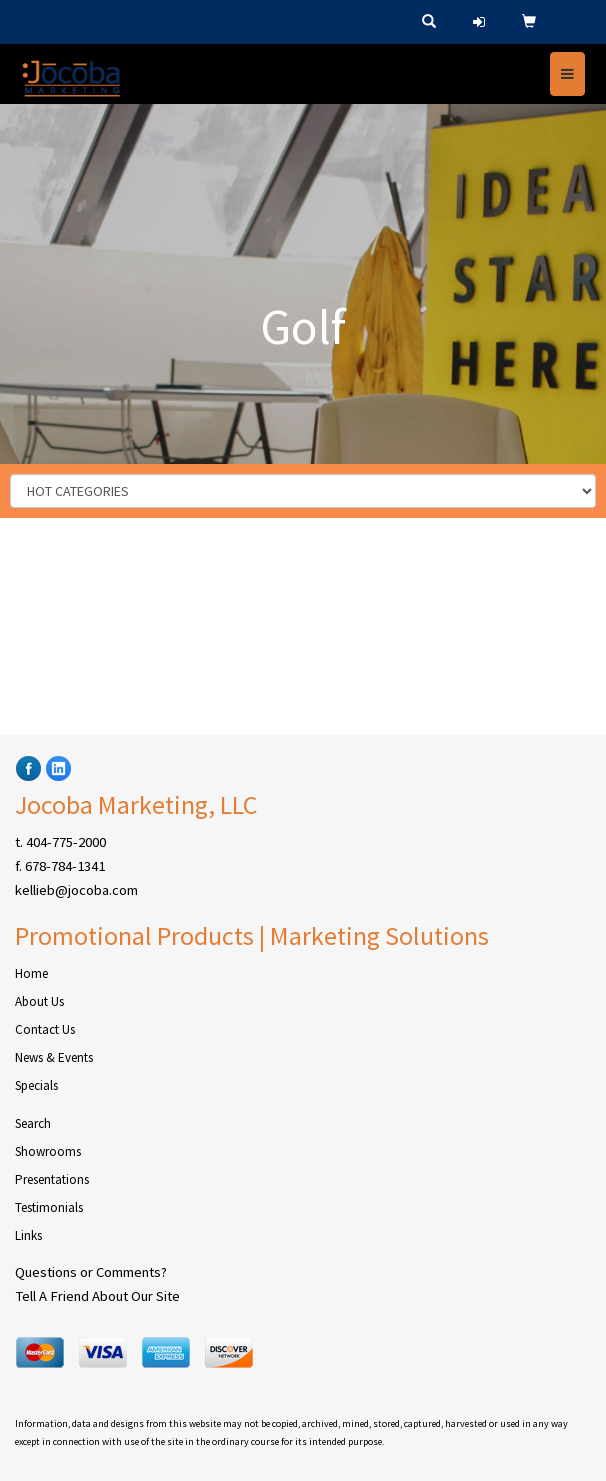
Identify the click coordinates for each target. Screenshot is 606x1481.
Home (31, 973)
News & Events (54, 1057)
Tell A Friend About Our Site (97, 1296)
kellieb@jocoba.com (76, 890)
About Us (39, 1001)
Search (33, 1123)
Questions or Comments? (91, 1272)
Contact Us (45, 1029)
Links (28, 1235)
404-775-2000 (66, 842)
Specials (36, 1085)
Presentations (52, 1179)
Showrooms (48, 1151)
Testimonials (49, 1207)
